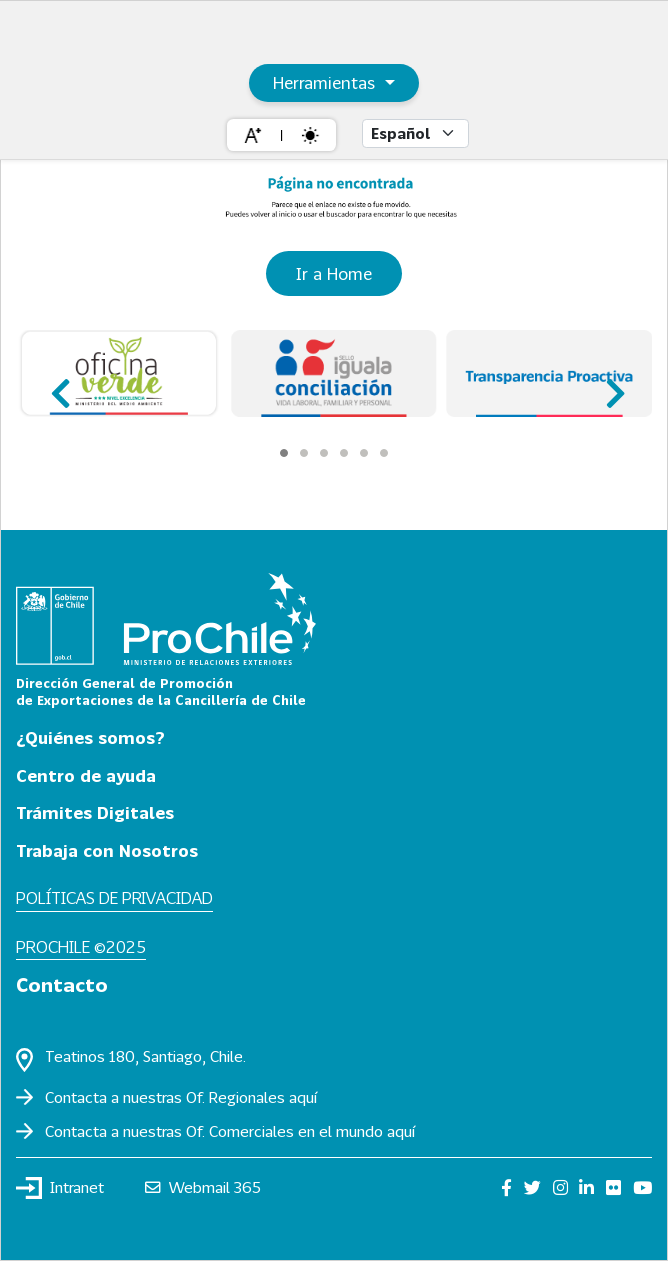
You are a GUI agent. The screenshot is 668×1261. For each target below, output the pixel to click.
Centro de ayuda (86, 775)
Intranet (60, 1188)
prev (58, 384)
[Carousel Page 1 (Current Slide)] (284, 453)
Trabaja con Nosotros (107, 850)
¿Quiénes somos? (90, 737)
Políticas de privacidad (114, 897)
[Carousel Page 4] (344, 453)
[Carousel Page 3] (324, 453)
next (609, 384)
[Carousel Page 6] (384, 453)
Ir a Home (334, 273)
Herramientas (326, 82)
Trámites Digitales (95, 812)
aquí (303, 1097)
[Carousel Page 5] (364, 453)
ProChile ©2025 (81, 946)
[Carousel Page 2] (304, 453)
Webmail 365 (203, 1187)
